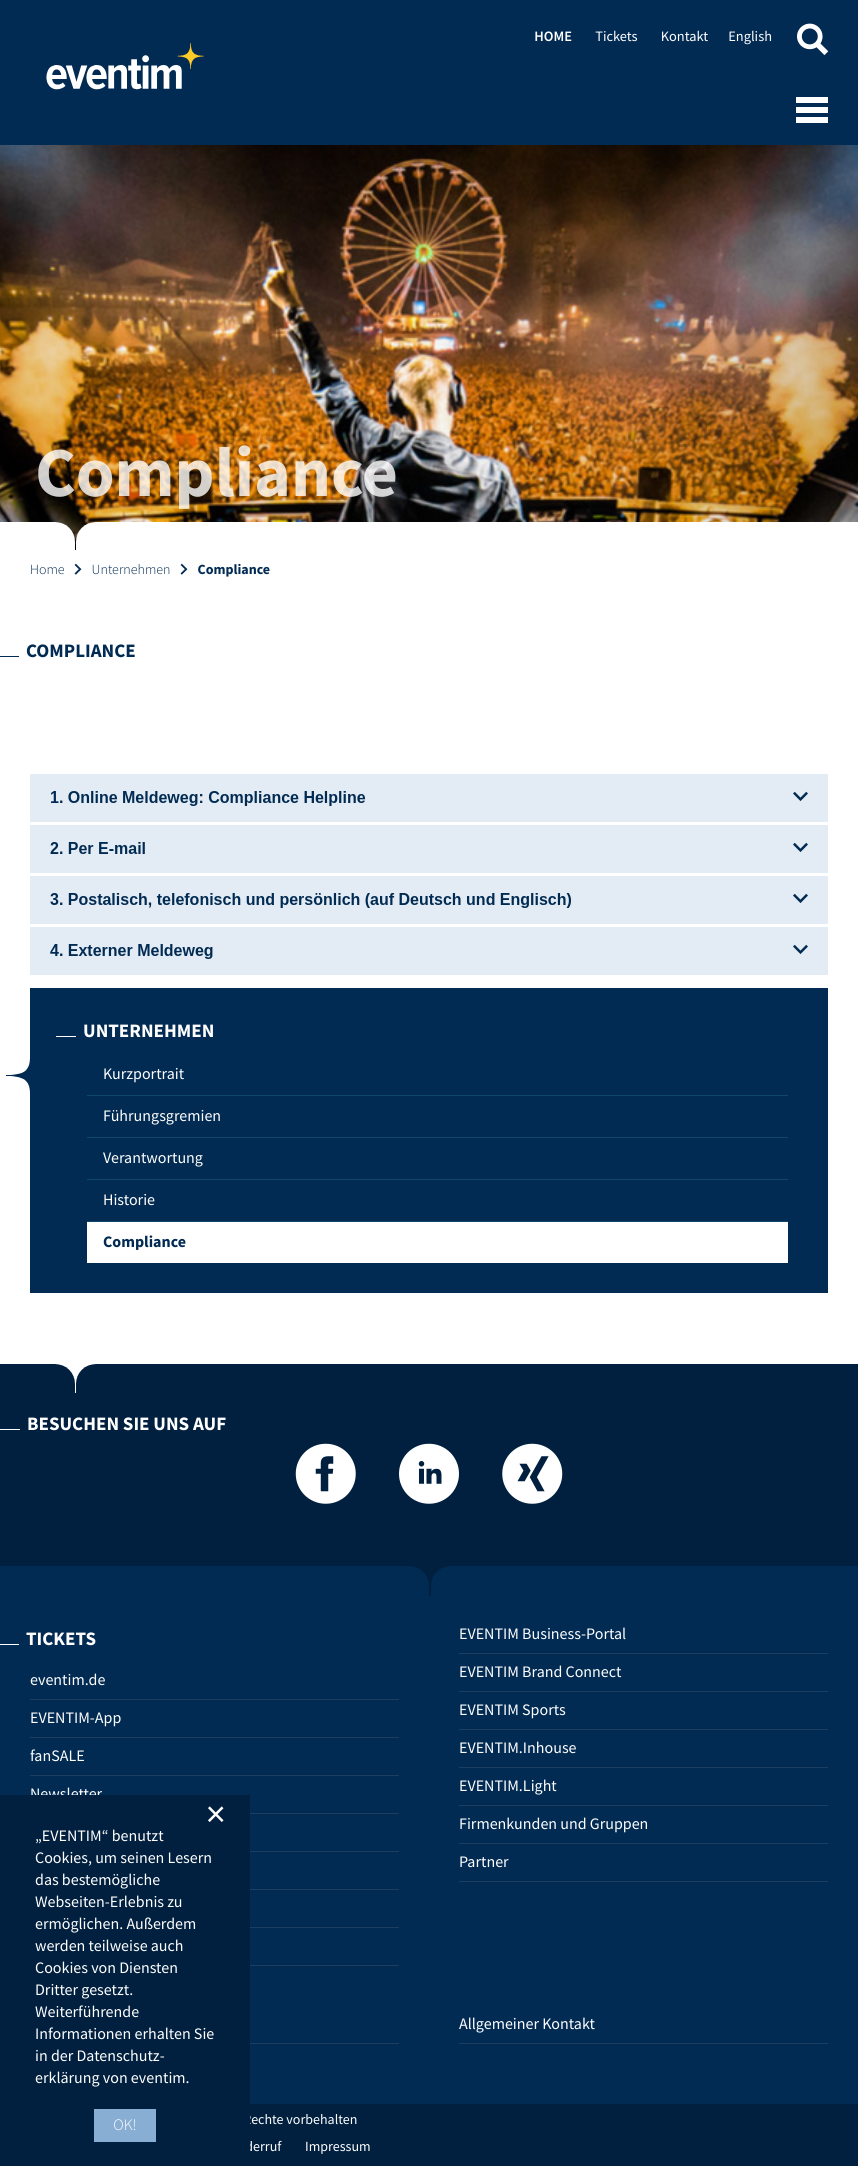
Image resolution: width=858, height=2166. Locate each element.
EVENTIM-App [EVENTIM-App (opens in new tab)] (75, 1718)
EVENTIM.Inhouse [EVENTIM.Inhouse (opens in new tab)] (518, 1748)
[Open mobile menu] (812, 112)
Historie (129, 1200)
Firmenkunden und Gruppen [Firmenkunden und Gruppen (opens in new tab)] (553, 1824)
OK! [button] (125, 2125)
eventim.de (67, 1680)
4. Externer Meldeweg (429, 950)
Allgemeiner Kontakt (527, 2024)
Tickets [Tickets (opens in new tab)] (616, 36)
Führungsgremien (162, 1116)
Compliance (144, 1242)
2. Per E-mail (429, 848)
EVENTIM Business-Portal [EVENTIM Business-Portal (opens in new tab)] (542, 1634)
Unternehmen (131, 569)
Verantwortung (153, 1158)
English (750, 36)
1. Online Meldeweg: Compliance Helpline (429, 797)
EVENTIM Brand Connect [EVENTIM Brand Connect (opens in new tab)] (540, 1672)
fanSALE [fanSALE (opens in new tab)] (57, 1756)
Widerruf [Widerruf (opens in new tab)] (256, 2146)
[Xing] (532, 1479)
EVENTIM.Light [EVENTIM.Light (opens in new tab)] (508, 1786)
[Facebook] (326, 1479)
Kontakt (684, 36)
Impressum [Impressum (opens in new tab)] (338, 2146)
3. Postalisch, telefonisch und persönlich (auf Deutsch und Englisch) (429, 899)
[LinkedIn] (429, 1479)
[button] (812, 42)
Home (125, 75)
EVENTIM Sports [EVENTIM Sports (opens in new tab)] (512, 1710)
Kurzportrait (143, 1074)
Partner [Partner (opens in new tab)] (484, 1862)
